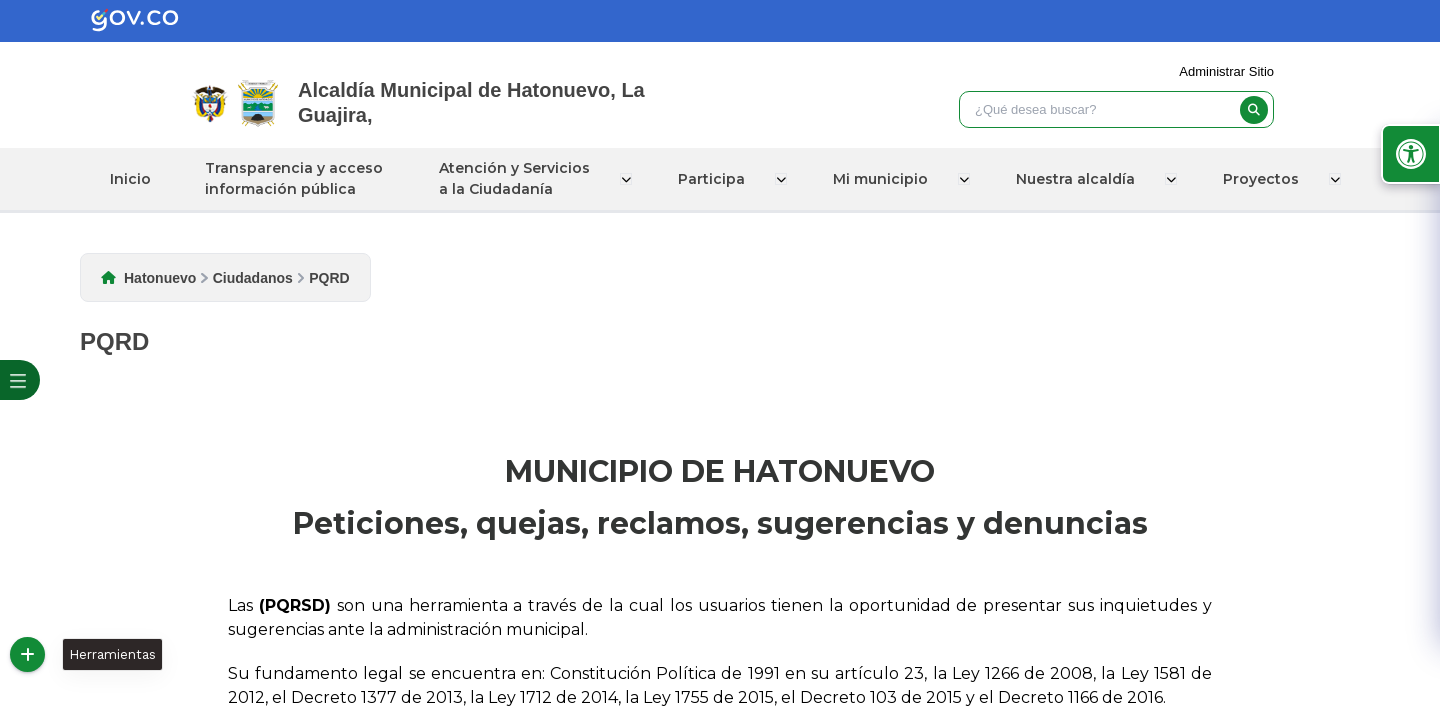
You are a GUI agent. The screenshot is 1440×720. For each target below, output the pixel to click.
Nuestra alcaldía (1075, 179)
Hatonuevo (160, 278)
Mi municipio (882, 179)
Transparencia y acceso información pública (299, 178)
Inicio (135, 179)
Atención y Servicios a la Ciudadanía (520, 178)
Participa (715, 179)
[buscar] (1254, 110)
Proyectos (1259, 179)
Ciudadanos (253, 278)
